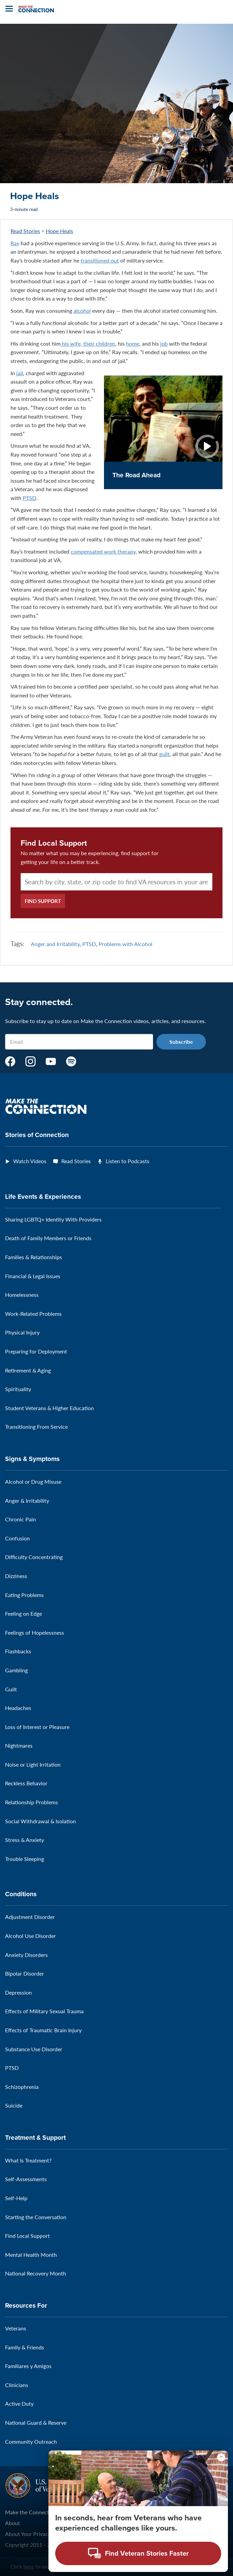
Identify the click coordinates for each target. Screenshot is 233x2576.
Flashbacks (18, 1651)
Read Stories (25, 231)
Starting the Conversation (35, 2217)
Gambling (16, 1670)
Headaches (18, 1708)
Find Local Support (54, 843)
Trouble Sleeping (24, 1859)
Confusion (17, 1538)
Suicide (13, 2105)
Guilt (11, 1689)
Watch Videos (29, 1161)
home (132, 343)
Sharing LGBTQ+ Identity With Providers (53, 1219)
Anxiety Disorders (26, 1955)
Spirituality (18, 1389)
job (164, 343)
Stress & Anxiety (24, 1840)
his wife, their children (88, 343)
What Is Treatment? (28, 2160)
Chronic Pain (20, 1519)
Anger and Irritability (55, 944)
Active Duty (19, 2403)
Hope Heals (59, 231)
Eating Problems (24, 1595)
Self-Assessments (26, 2179)
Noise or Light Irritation (33, 1764)
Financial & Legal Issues (32, 1276)
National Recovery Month (35, 2273)
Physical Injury (22, 1332)
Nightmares (19, 1745)
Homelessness (22, 1295)
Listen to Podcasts (127, 1161)
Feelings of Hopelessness (34, 1632)
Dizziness (16, 1576)
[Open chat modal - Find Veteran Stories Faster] (138, 2553)
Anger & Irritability (27, 1500)
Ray (14, 243)
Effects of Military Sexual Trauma (44, 2011)
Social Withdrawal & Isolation (40, 1821)
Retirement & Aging (28, 1370)
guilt (164, 754)
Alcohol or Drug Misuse (33, 1481)
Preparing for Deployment (36, 1351)
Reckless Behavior (26, 1783)
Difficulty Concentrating (34, 1557)
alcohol (82, 310)
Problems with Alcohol (125, 944)
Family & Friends (24, 2347)
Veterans (15, 2328)
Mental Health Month (31, 2254)
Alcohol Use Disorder (30, 1936)
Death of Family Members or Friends (48, 1238)
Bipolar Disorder (24, 1973)
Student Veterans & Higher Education (49, 1408)
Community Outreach (31, 2441)
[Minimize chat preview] (221, 2457)
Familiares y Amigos (28, 2366)
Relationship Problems (31, 1802)
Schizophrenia (22, 2087)
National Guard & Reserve (35, 2422)
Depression (18, 1992)
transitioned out (100, 260)
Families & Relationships (33, 1257)
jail (19, 373)
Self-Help (16, 2198)
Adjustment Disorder (30, 1917)
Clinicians (16, 2385)
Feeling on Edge (23, 1613)
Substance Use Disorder (33, 2049)
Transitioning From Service (36, 1426)
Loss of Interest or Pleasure (37, 1727)
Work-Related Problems (33, 1314)
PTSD (29, 498)
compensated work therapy (103, 551)
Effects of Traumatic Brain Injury (43, 2030)
